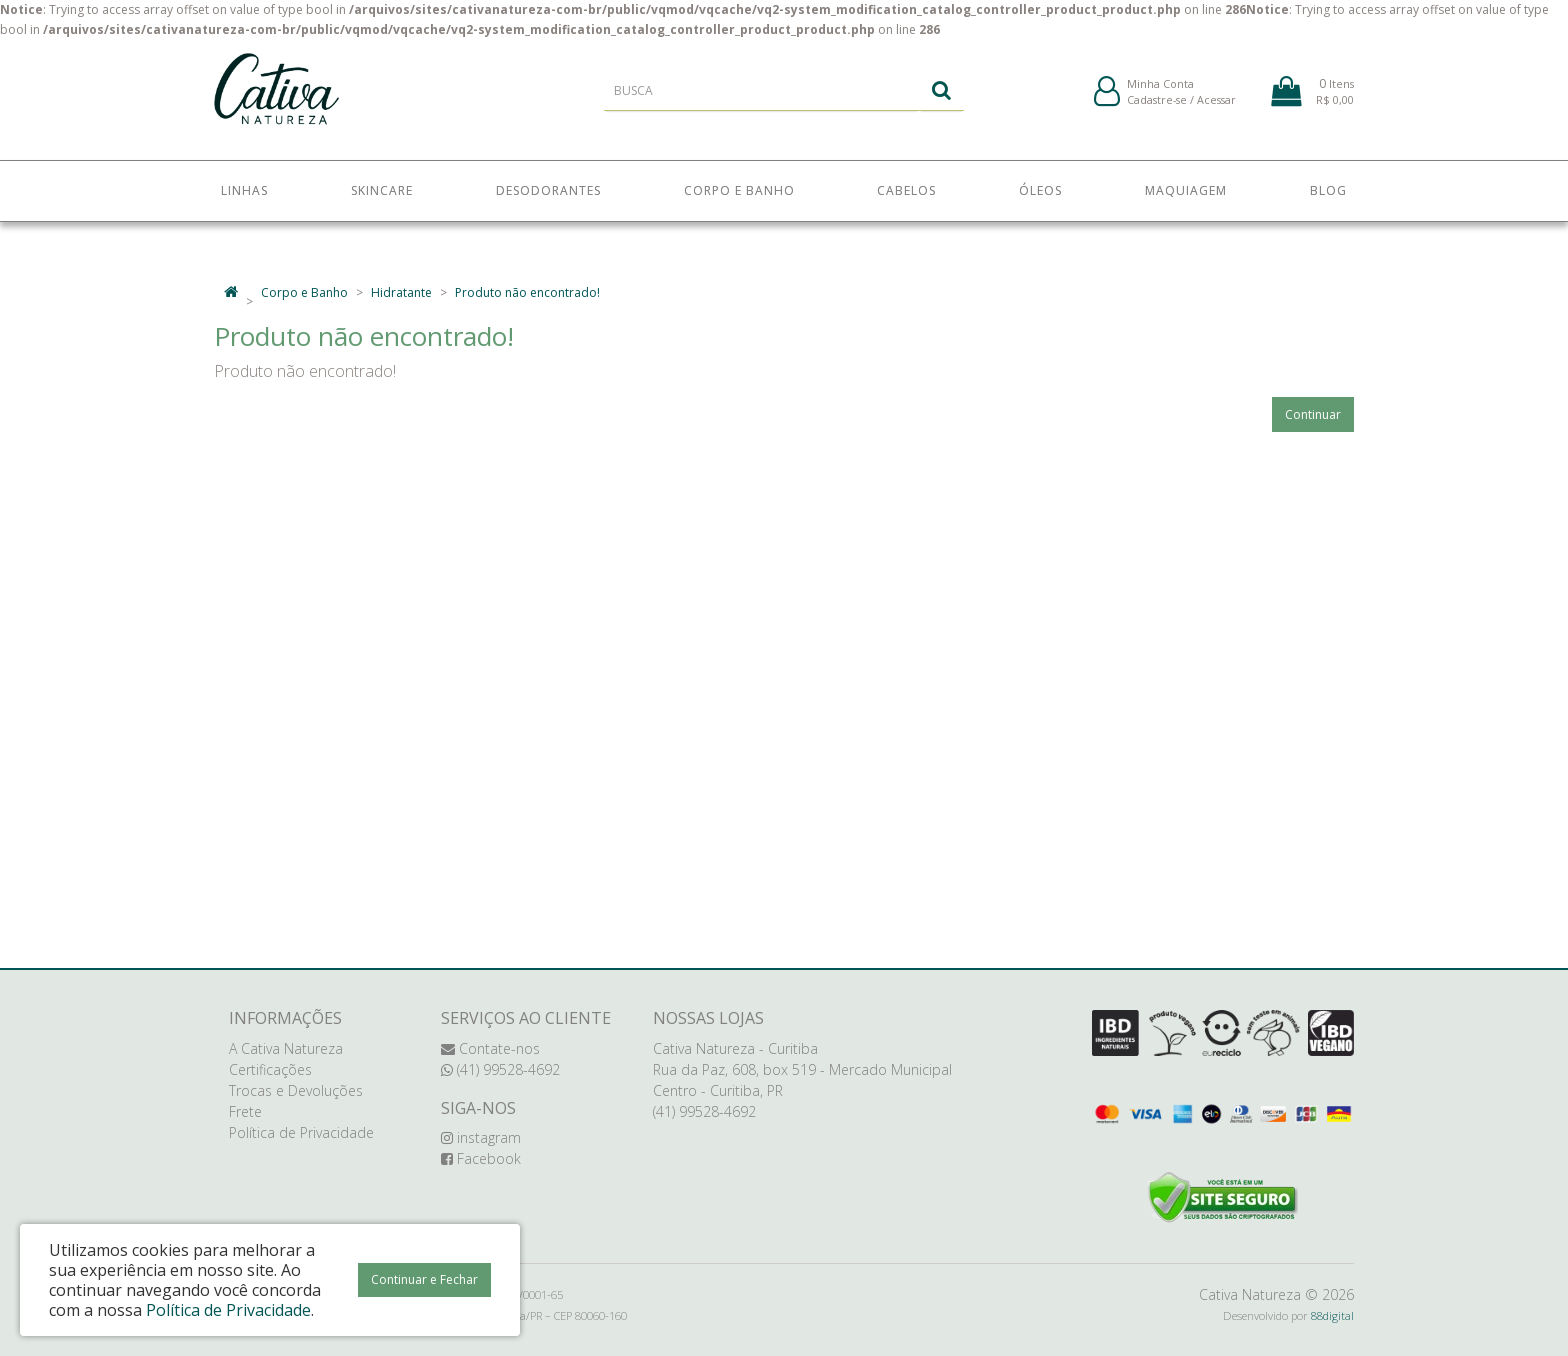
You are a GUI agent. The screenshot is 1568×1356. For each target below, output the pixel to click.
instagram (481, 1137)
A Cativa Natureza (286, 1048)
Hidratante (401, 292)
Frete (245, 1111)
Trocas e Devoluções (296, 1090)
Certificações (270, 1069)
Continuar (1313, 414)
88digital (1332, 1315)
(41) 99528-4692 (500, 1069)
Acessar (1216, 108)
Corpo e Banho (304, 292)
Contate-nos (490, 1048)
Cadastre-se (1157, 108)
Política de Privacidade (301, 1132)
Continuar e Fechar (424, 1279)
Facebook (481, 1158)
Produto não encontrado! (527, 292)
